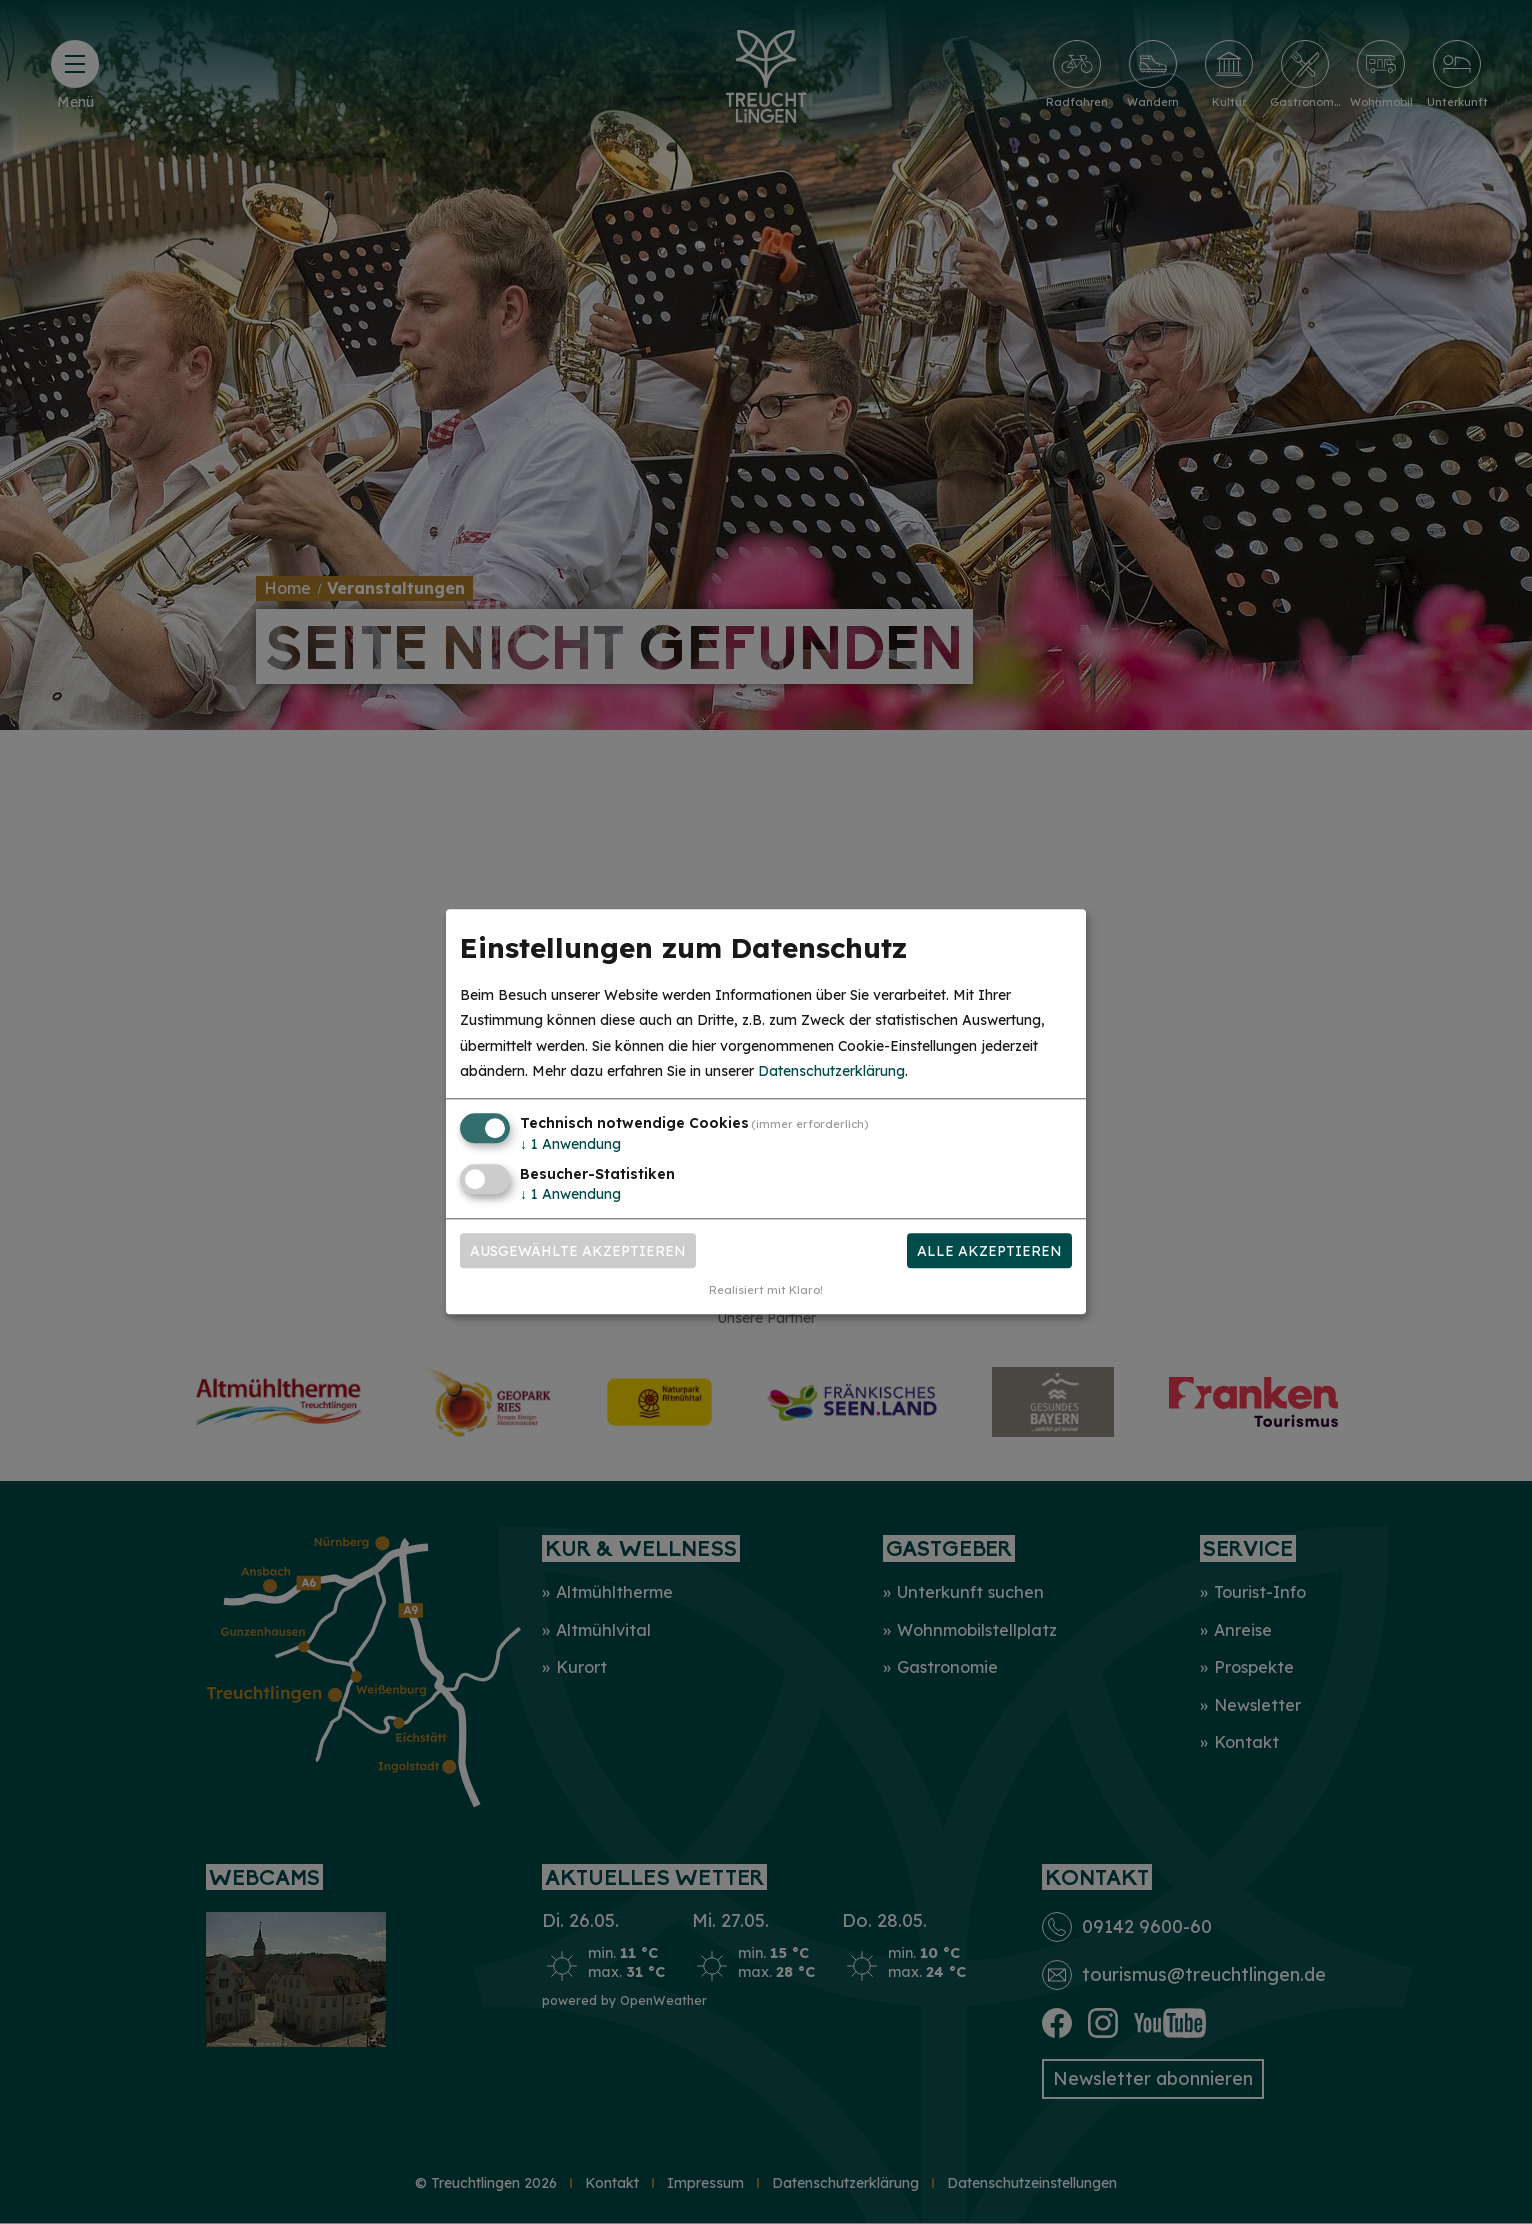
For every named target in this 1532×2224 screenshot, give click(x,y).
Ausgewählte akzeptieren (578, 1251)
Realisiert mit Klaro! (766, 1291)
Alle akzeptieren (989, 1251)
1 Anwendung (570, 1144)
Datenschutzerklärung (831, 1071)
